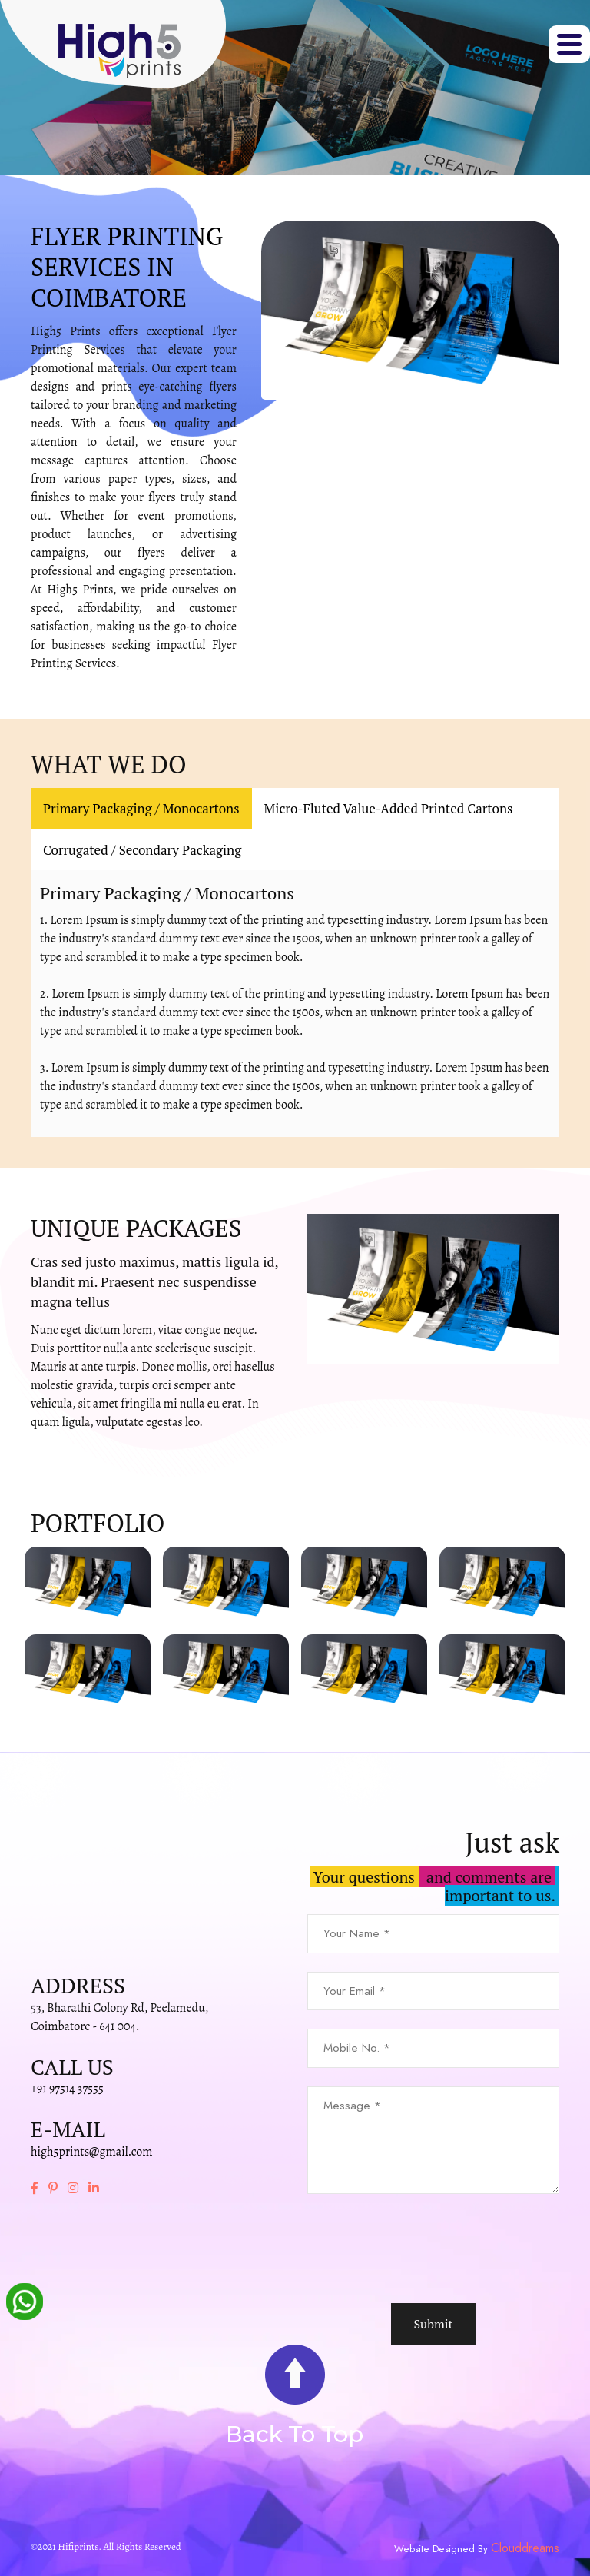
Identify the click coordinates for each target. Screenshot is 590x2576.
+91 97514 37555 (67, 2088)
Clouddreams (525, 2548)
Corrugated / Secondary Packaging (142, 850)
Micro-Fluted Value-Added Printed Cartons (388, 808)
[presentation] (424, 2249)
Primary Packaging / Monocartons (141, 808)
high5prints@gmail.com (92, 2151)
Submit (432, 2323)
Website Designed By (442, 2549)
